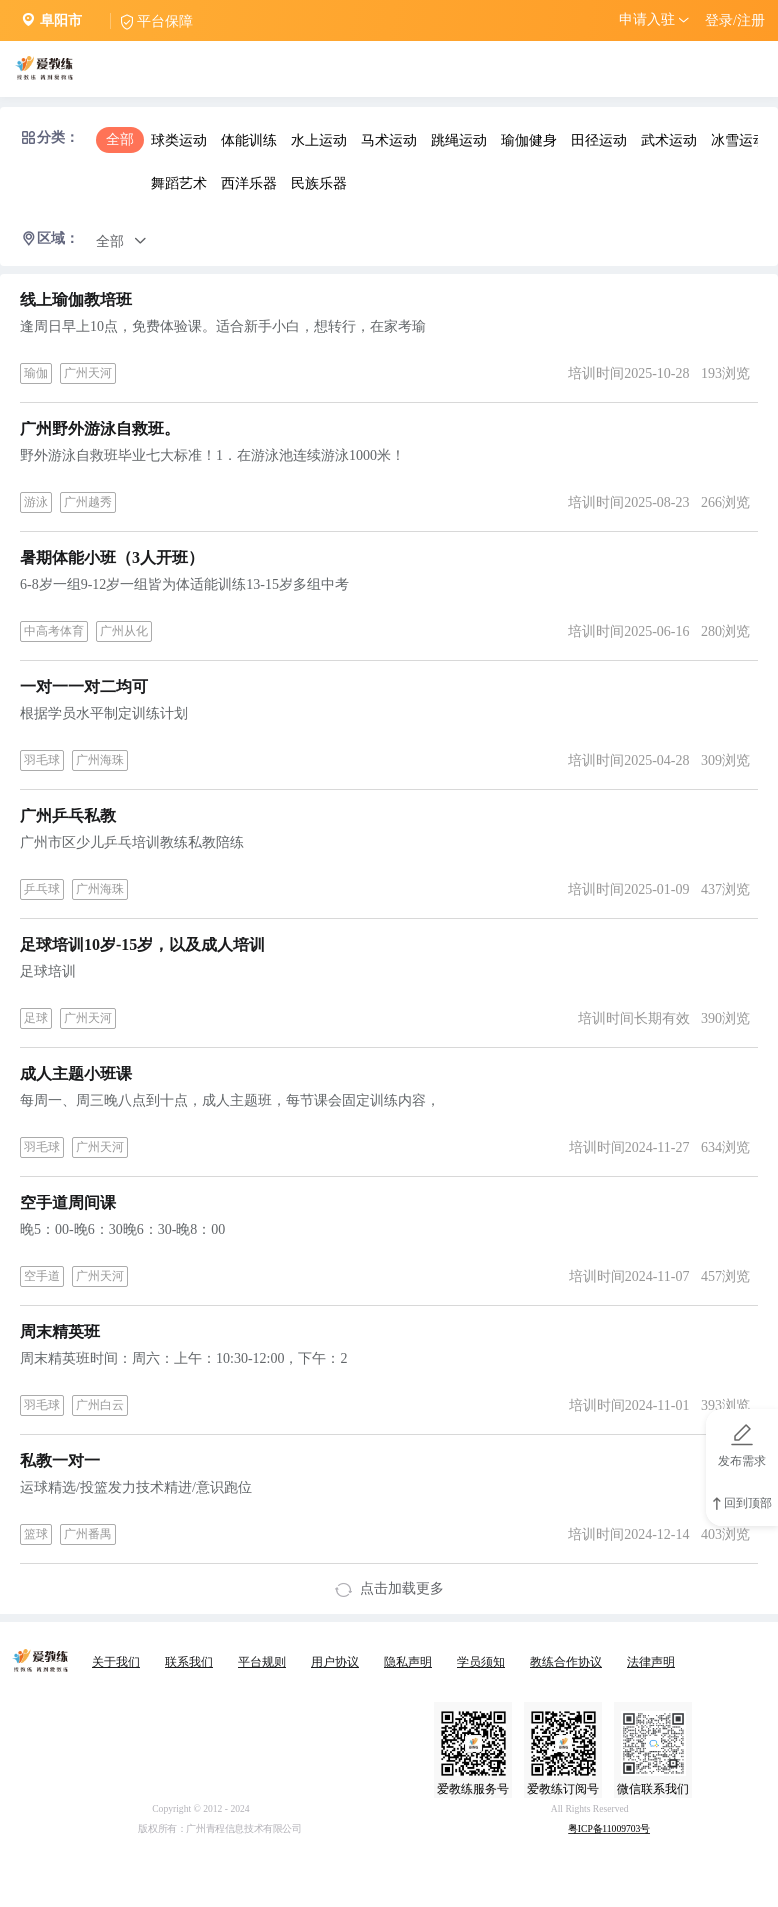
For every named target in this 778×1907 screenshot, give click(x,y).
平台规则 (262, 1662)
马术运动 (389, 140)
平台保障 (165, 21)
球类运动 (179, 140)
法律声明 (651, 1662)
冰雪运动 (739, 140)
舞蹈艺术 (179, 183)
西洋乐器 (249, 183)
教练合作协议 (566, 1662)
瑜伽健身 (529, 140)
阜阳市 (61, 20)
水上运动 (319, 140)
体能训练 (249, 140)
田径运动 (599, 140)
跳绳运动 (459, 140)
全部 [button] (121, 241)
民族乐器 (319, 183)
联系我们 (189, 1662)
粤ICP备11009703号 (609, 1829)
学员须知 (481, 1662)
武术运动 (669, 140)
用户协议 (335, 1662)
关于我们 (116, 1662)
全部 (120, 139)
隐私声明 (408, 1662)
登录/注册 (735, 20)
